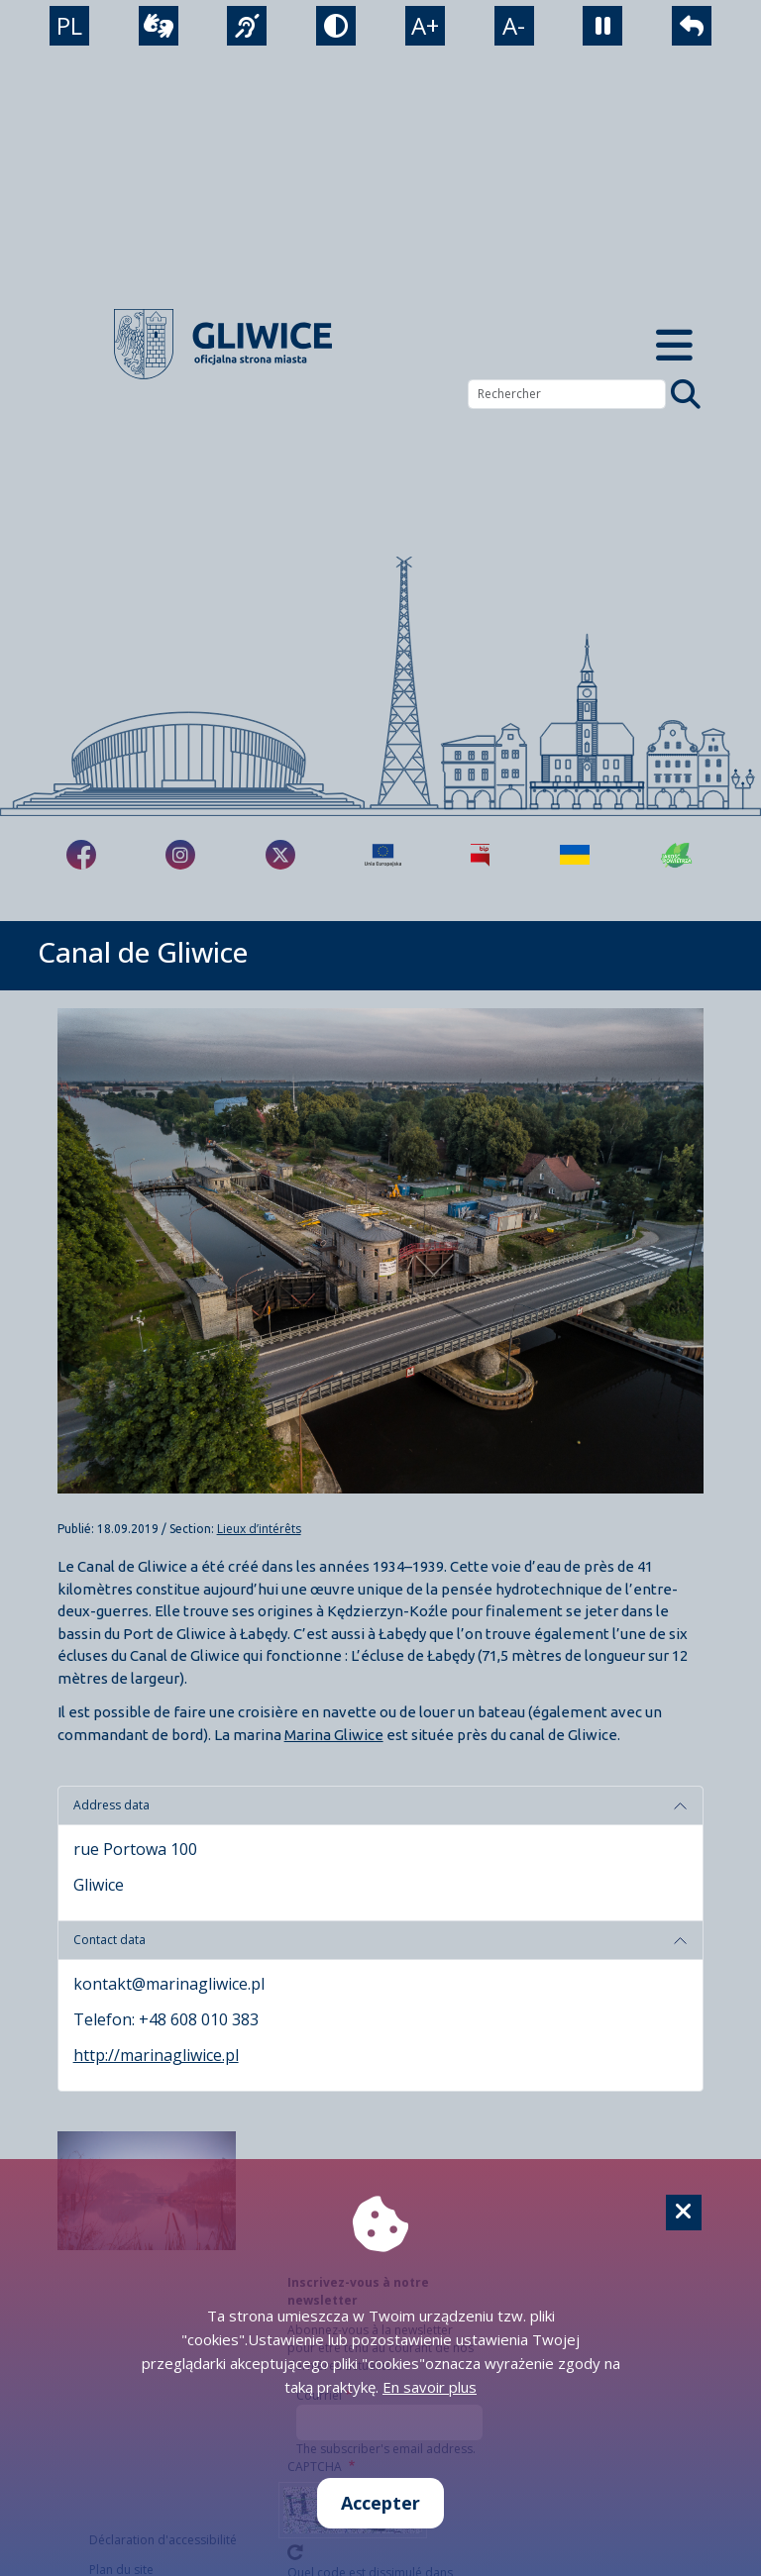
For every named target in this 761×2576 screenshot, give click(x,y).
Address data (111, 1805)
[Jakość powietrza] (677, 855)
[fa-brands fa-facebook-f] (81, 855)
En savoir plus (429, 2387)
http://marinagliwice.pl (156, 2055)
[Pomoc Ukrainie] (575, 855)
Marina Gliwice (333, 1734)
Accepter (380, 2503)
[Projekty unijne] (383, 855)
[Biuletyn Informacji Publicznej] (480, 855)
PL (69, 25)
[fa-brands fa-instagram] (180, 855)
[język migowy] (247, 26)
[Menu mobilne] (674, 344)
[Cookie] (684, 2212)
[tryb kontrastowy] (336, 26)
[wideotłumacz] (158, 26)
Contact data (109, 1939)
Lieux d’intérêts (259, 1528)
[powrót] (691, 26)
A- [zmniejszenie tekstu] (513, 25)
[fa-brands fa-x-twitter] (280, 855)
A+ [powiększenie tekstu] (425, 25)
